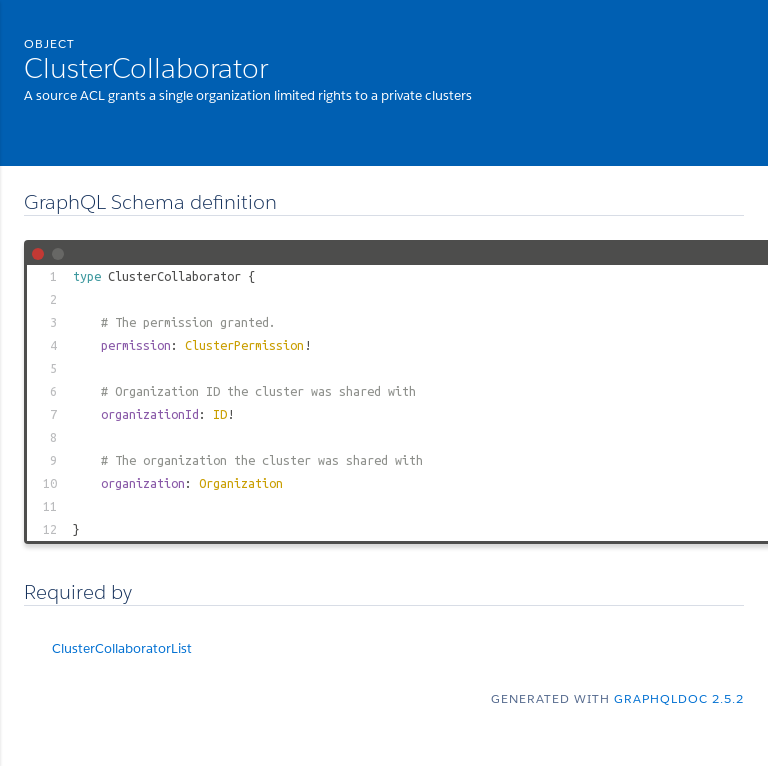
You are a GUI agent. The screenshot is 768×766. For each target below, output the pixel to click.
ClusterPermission (244, 345)
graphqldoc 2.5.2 (679, 698)
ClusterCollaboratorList (122, 648)
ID (220, 414)
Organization (241, 483)
